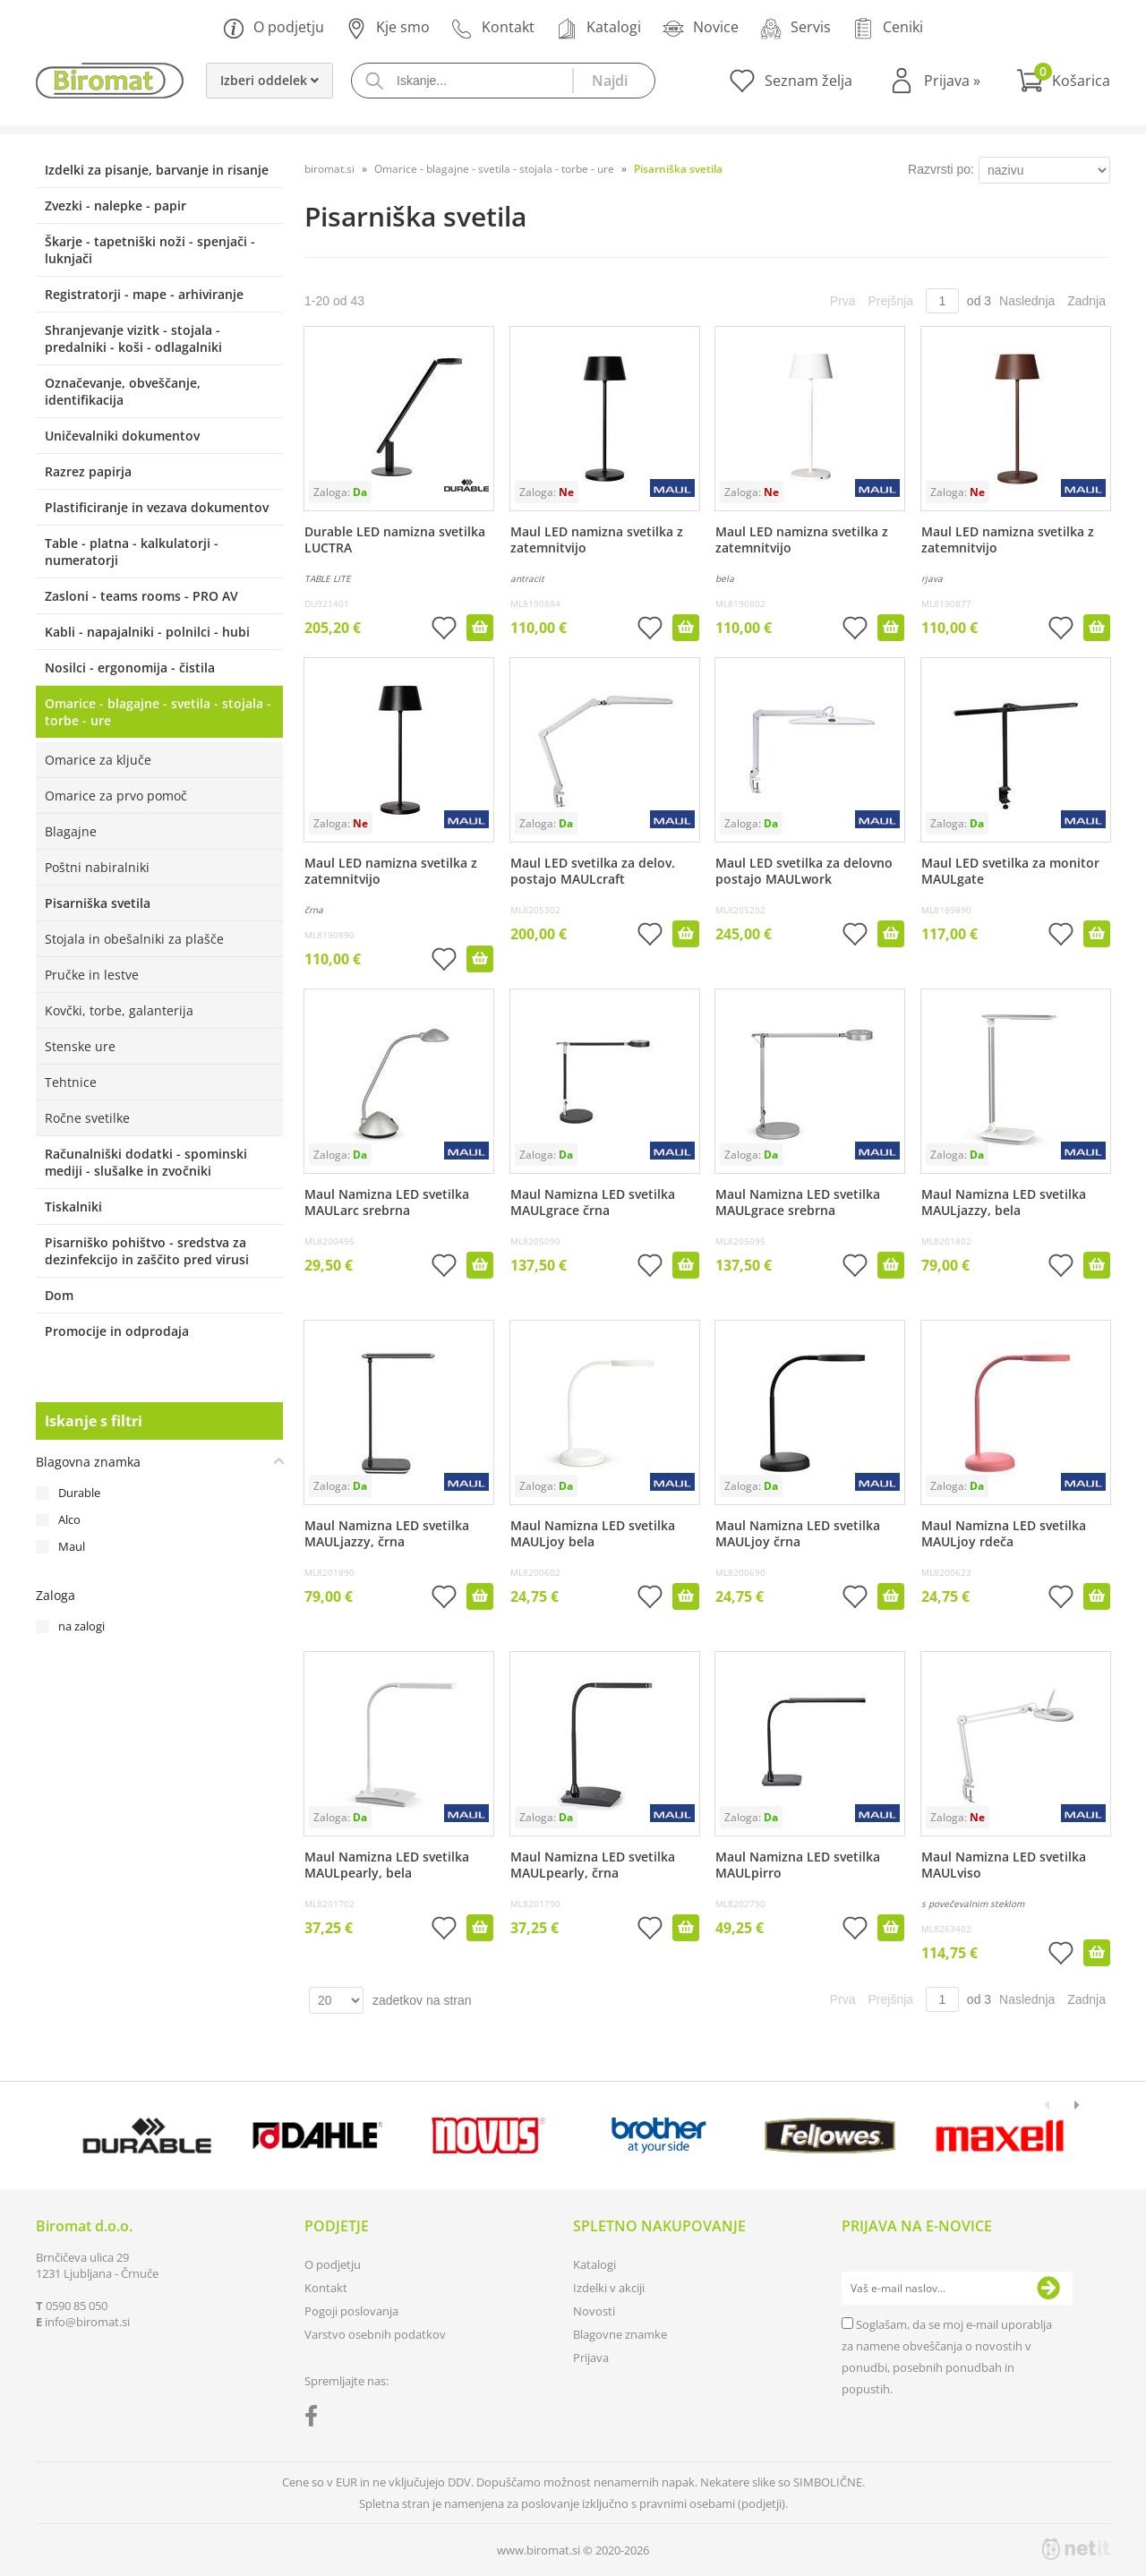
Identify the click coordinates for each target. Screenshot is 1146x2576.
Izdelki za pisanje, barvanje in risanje (157, 169)
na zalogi (81, 1626)
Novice (701, 28)
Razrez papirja (88, 471)
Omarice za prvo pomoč (116, 795)
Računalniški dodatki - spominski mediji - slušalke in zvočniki (146, 1162)
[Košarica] (1063, 80)
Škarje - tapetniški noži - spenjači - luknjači (150, 250)
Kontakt (493, 28)
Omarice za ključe (98, 759)
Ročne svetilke (87, 1117)
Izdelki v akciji (609, 2288)
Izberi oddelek (269, 80)
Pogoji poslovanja (351, 2311)
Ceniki (887, 28)
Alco (69, 1519)
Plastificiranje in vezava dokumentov (157, 507)
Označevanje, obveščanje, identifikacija (123, 391)
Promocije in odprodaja (117, 1330)
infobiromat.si (87, 2322)
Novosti (594, 2311)
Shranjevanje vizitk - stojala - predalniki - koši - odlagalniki (133, 338)
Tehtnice (71, 1082)
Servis (795, 28)
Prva (843, 301)
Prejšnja (891, 301)
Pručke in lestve (92, 974)
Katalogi (598, 28)
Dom (59, 1295)
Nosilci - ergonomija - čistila (130, 667)
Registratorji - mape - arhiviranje (144, 294)
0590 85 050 (76, 2306)
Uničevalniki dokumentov (122, 435)
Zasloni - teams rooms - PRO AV (141, 595)
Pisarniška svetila (97, 902)
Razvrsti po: (941, 169)
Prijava (952, 80)
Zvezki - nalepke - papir (115, 205)
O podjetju (273, 28)
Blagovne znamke (620, 2334)
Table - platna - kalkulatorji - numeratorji (131, 552)
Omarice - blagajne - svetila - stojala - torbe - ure (158, 712)
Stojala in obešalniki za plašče (134, 938)
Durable (79, 1493)
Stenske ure (80, 1046)
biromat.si (329, 168)
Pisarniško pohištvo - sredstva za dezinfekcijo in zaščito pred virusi (147, 1251)
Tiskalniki (73, 1206)
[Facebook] (315, 2419)
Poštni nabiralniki (97, 867)
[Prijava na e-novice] (1048, 2289)
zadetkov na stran (422, 2000)
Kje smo (388, 28)
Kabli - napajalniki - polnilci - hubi (147, 631)
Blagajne (71, 831)
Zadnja (1086, 301)
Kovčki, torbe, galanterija (119, 1010)
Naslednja (1027, 301)
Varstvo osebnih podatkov (375, 2334)
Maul (71, 1546)
